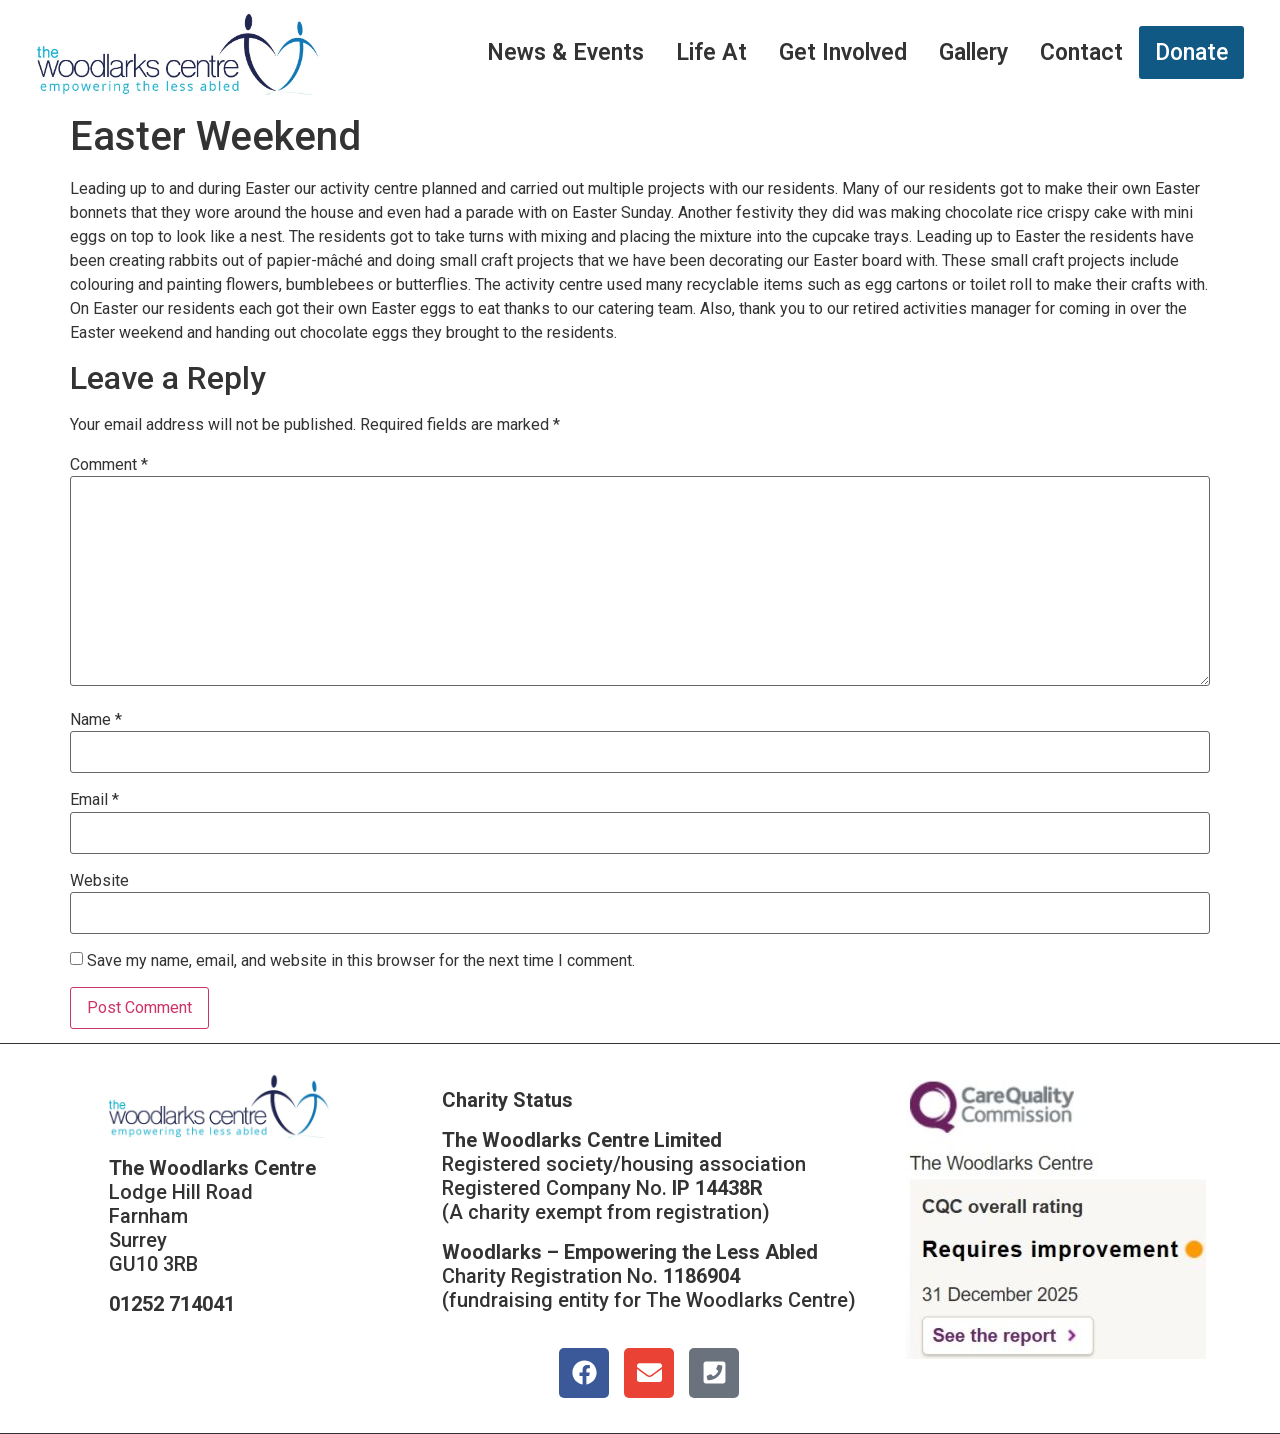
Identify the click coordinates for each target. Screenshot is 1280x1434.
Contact (1081, 52)
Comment (109, 465)
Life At (711, 52)
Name (96, 720)
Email (94, 800)
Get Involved (843, 52)
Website (99, 881)
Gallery (973, 52)
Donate (1191, 52)
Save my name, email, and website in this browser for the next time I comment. (361, 961)
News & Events (565, 52)
